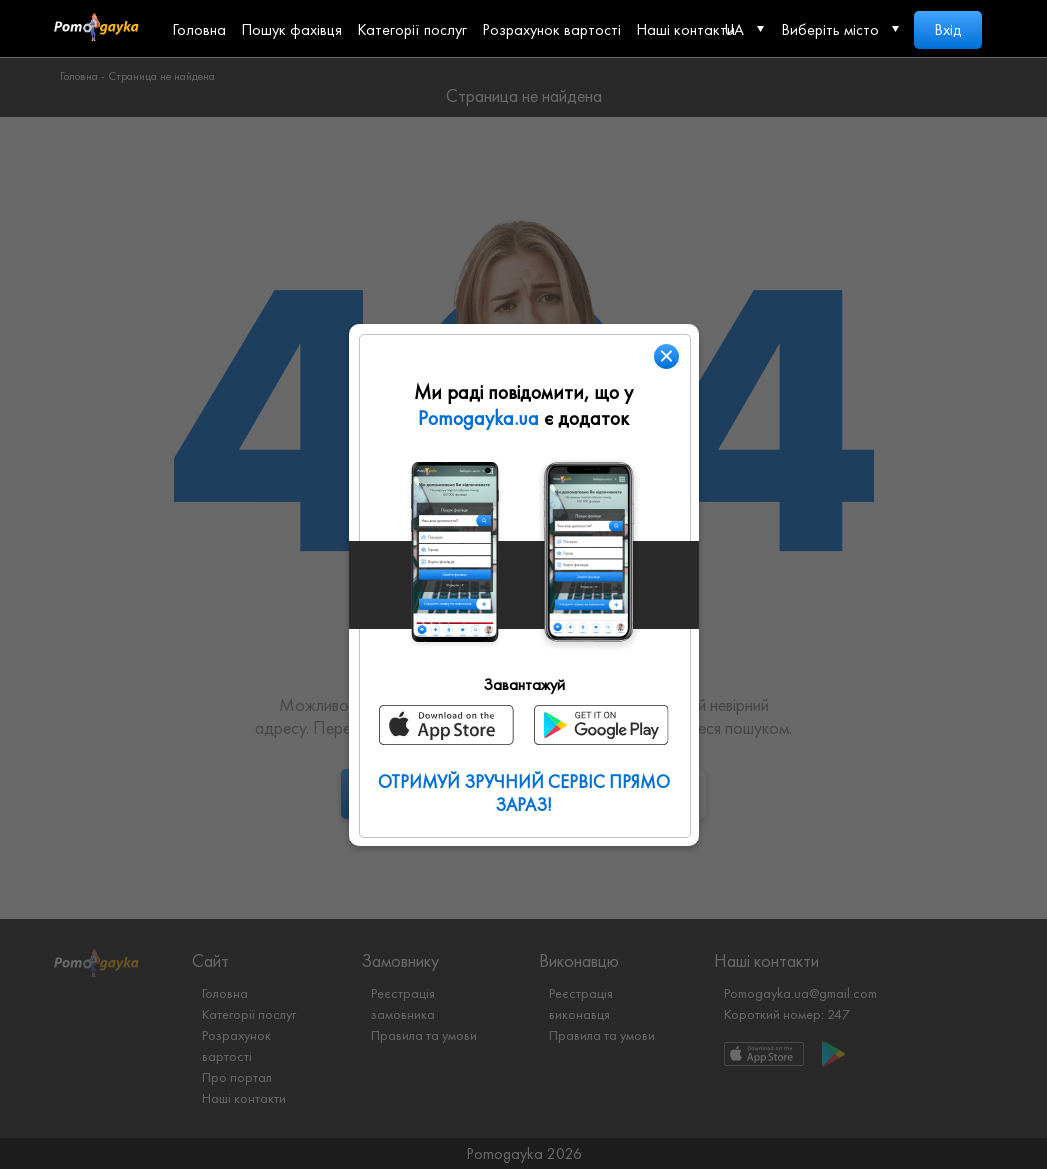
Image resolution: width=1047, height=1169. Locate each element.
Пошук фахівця (291, 29)
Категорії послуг (412, 29)
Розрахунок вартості (551, 29)
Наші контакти (685, 29)
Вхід (948, 29)
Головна (199, 29)
